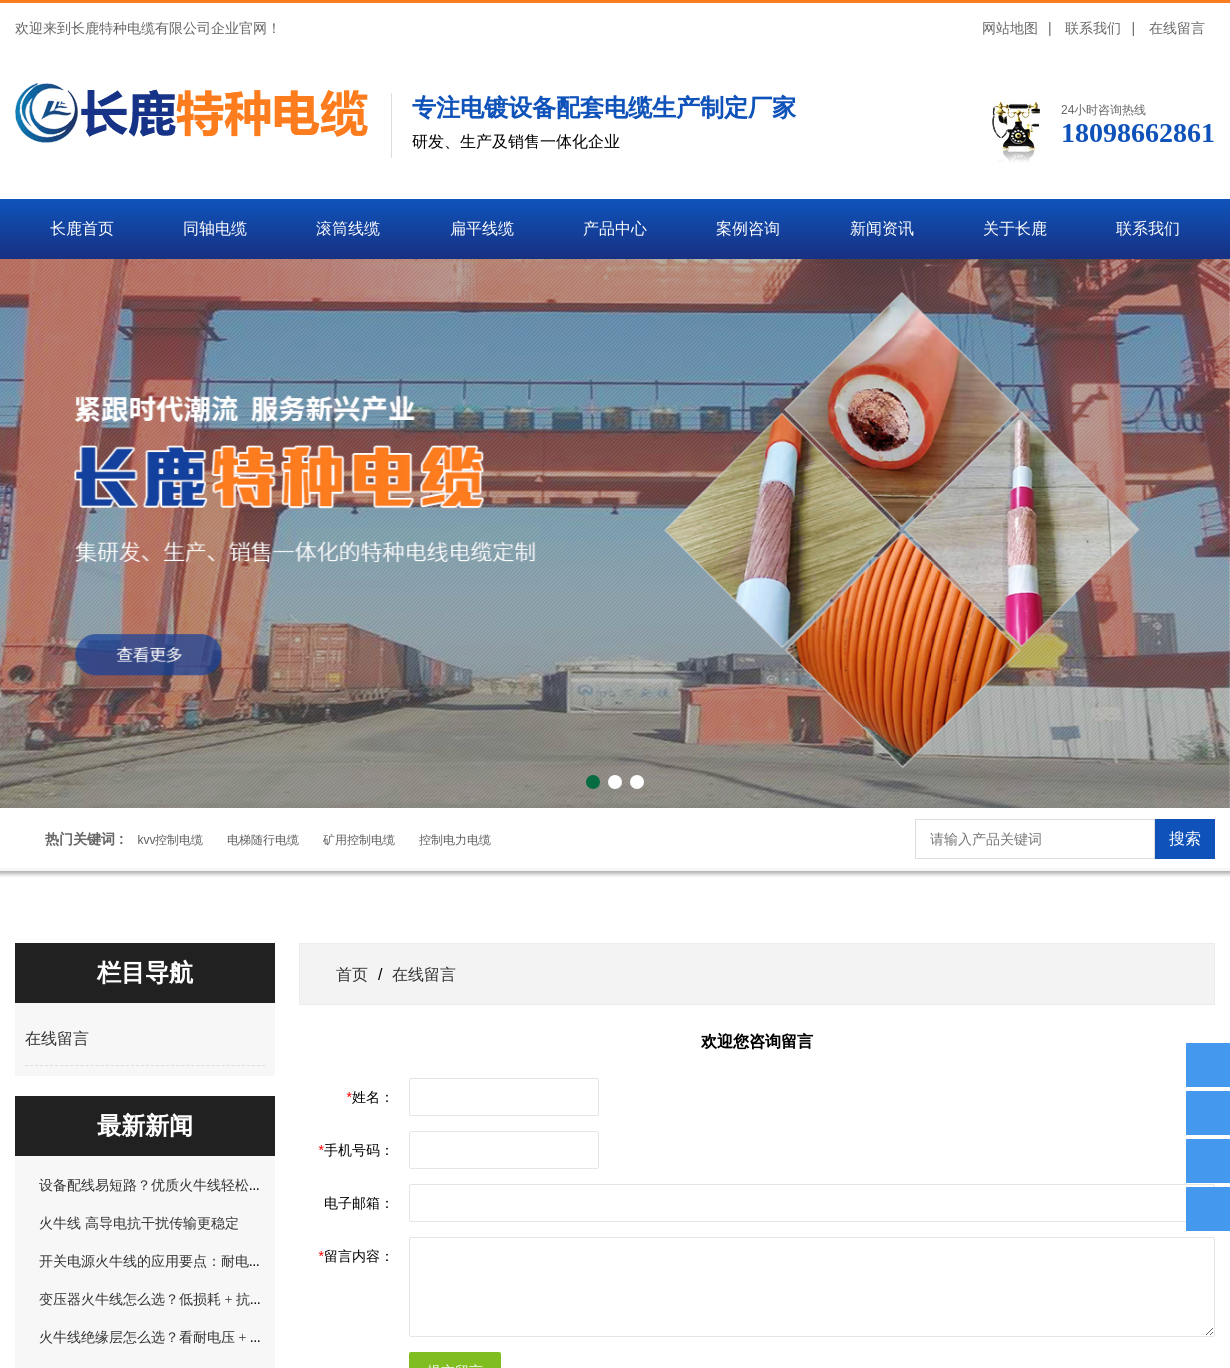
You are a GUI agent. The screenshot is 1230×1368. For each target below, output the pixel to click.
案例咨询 (748, 228)
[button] (593, 782)
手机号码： (356, 1150)
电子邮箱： (359, 1203)
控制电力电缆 (455, 840)
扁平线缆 (482, 228)
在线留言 (1177, 28)
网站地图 (1010, 28)
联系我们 (1093, 28)
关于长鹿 (1015, 228)
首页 (352, 974)
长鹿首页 (82, 228)
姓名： (370, 1097)
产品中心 (615, 228)
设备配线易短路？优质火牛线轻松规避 (158, 1185)
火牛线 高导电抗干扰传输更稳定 (139, 1223)
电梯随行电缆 (263, 840)
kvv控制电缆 (170, 840)
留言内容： (356, 1256)
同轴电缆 (215, 228)
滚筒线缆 (348, 228)
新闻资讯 (882, 228)
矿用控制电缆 (359, 840)
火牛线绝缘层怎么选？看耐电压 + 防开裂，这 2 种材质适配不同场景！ (256, 1337)
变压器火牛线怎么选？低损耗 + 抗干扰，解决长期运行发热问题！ (242, 1299)
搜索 (1185, 838)
